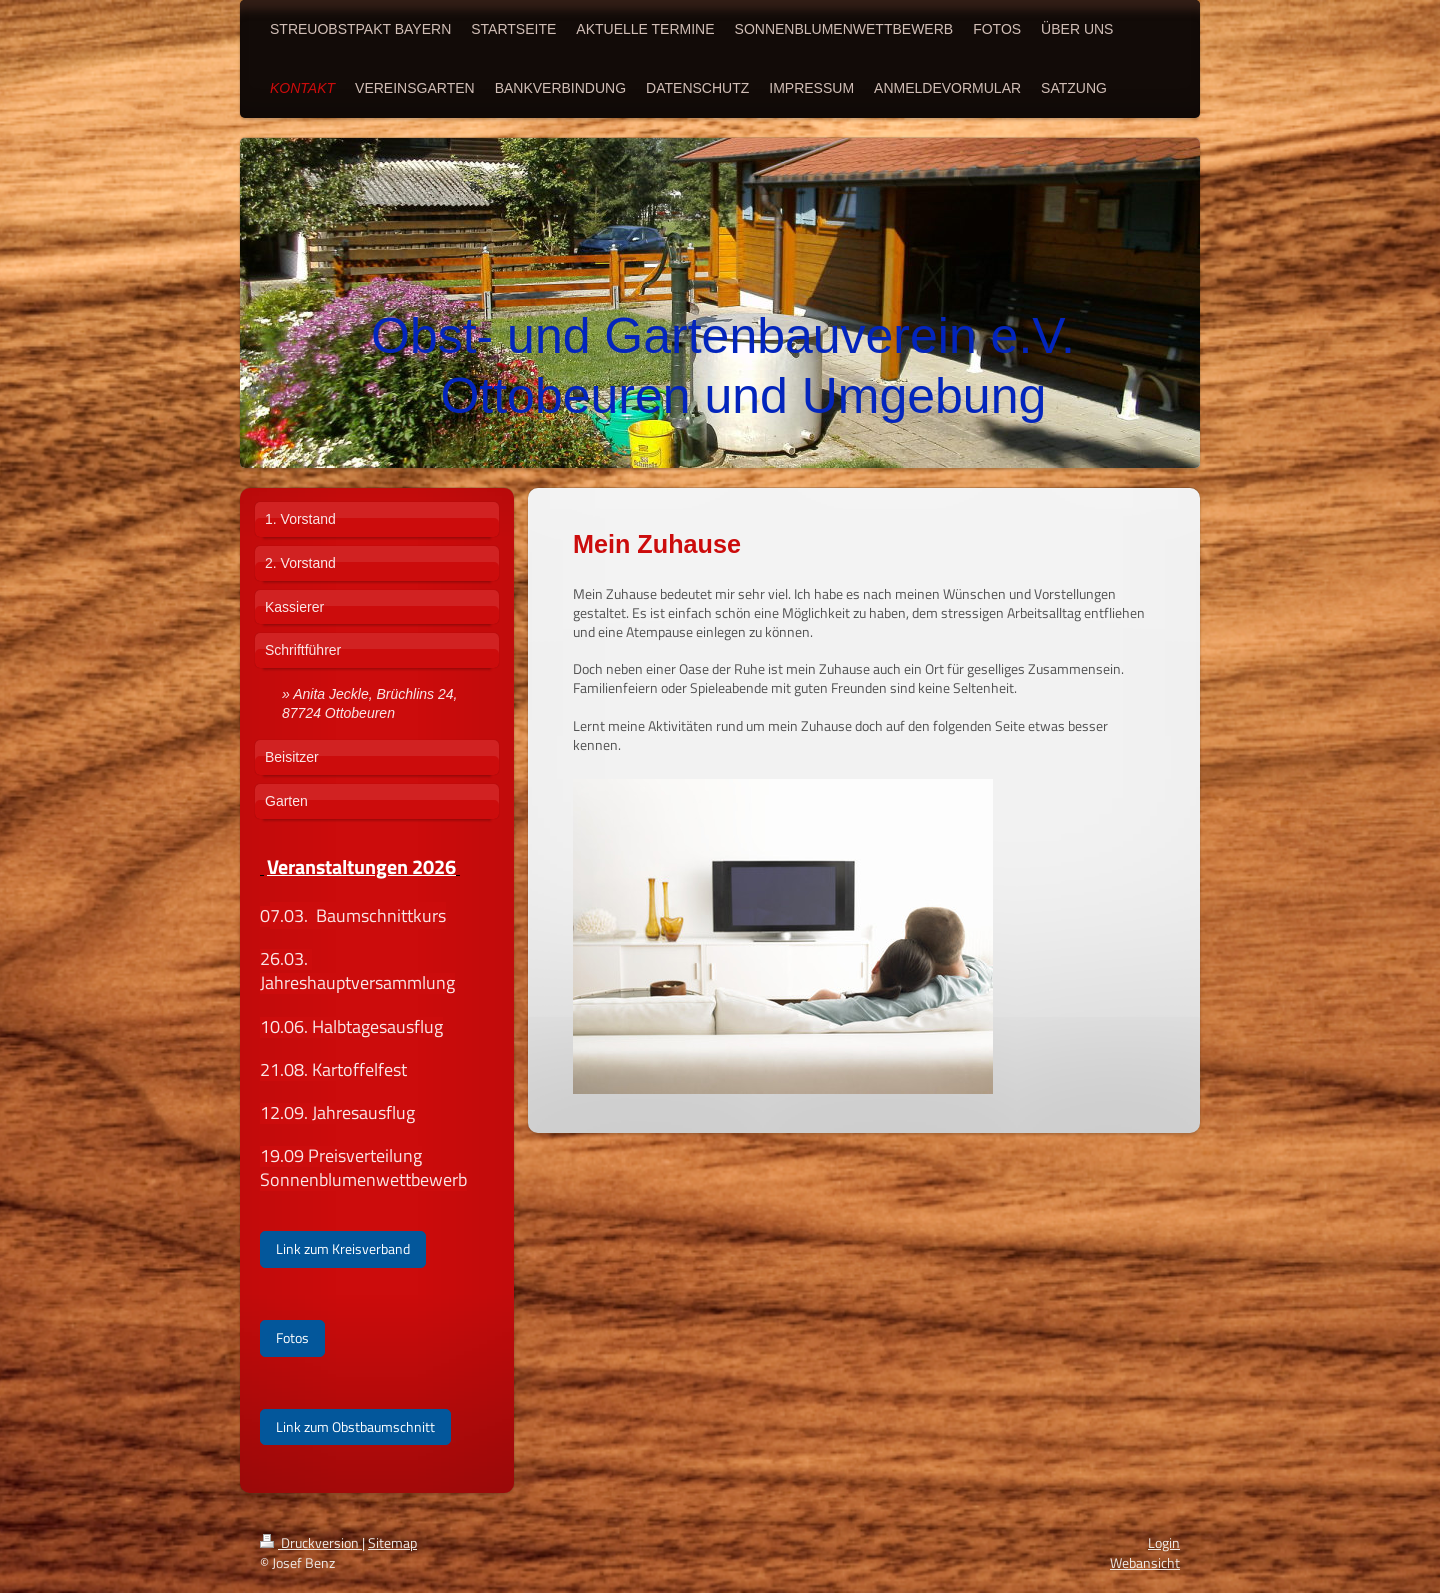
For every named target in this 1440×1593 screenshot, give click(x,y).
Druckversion (311, 1542)
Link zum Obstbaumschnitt (355, 1426)
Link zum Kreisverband (343, 1248)
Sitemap (392, 1542)
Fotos (292, 1337)
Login (1164, 1542)
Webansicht (1145, 1562)
